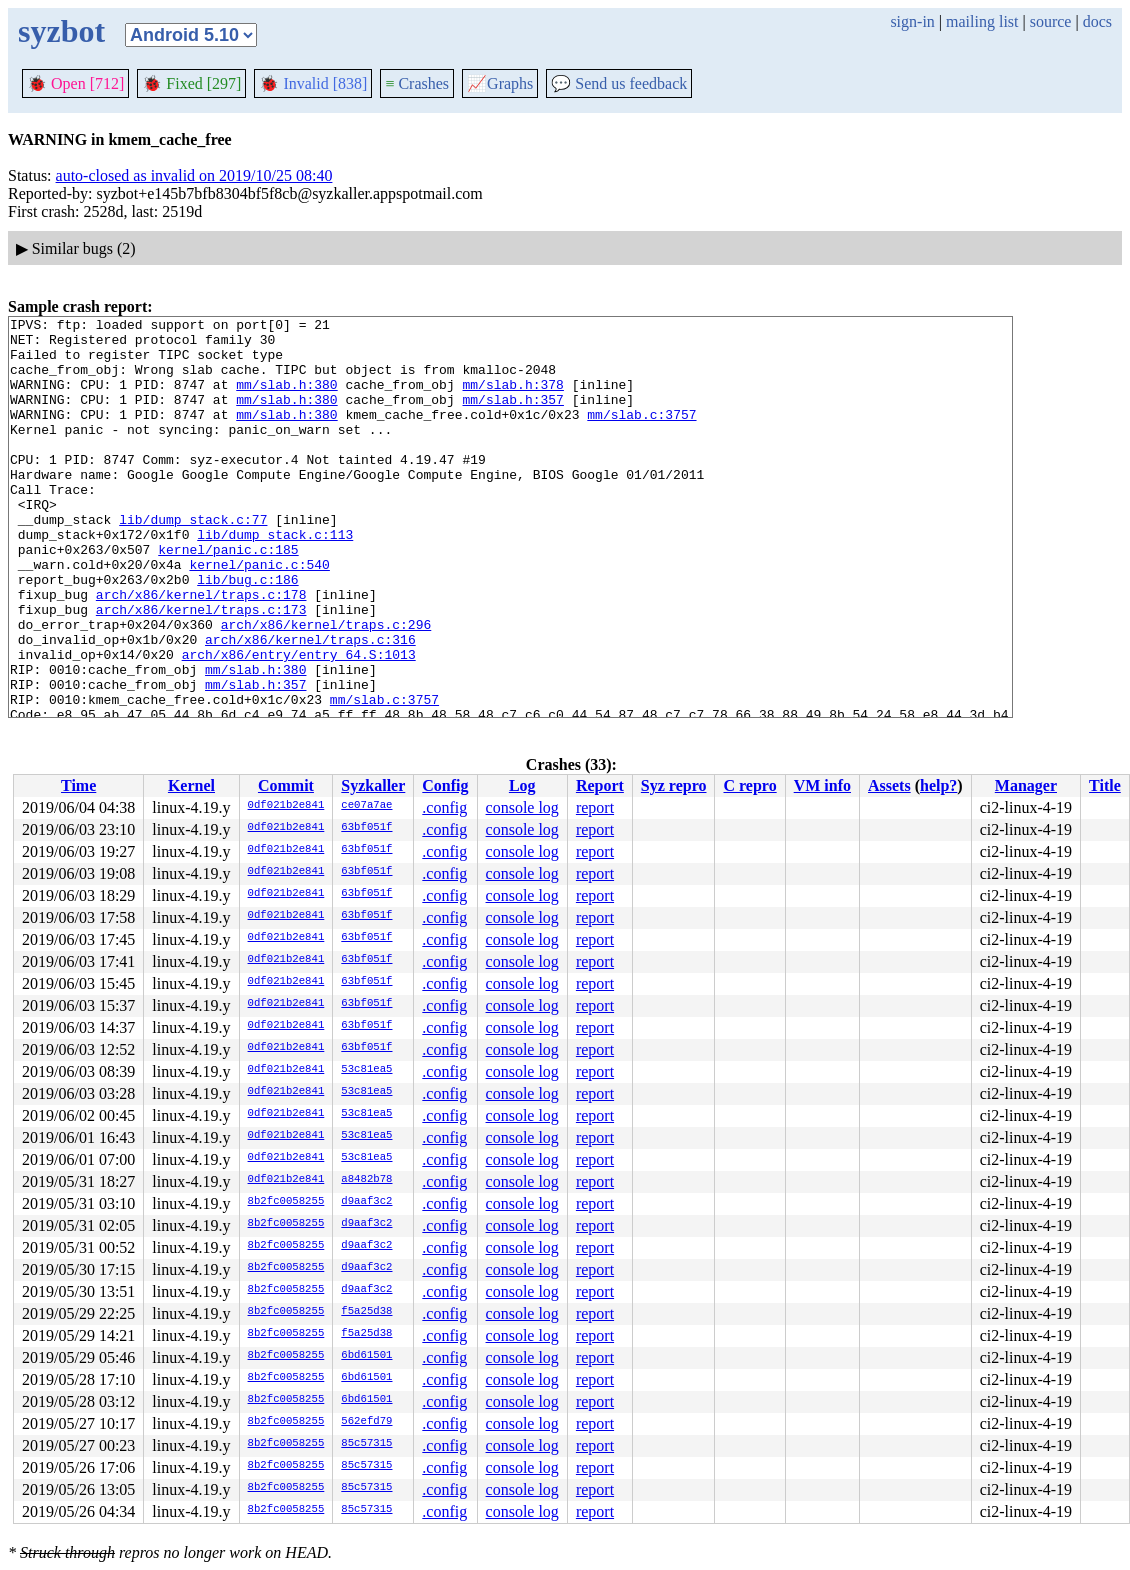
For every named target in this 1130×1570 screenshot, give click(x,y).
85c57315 (366, 1444)
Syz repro (674, 785)
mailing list (982, 21)
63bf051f (366, 828)
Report (600, 785)
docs (1097, 21)
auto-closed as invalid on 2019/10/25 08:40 (194, 175)
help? (938, 785)
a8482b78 (366, 1180)
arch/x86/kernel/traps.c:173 (201, 669)
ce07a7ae (366, 806)
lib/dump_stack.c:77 (193, 561)
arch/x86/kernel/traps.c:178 (201, 651)
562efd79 (366, 1422)
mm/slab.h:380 (286, 399)
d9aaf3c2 (366, 1202)
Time (78, 785)
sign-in (912, 21)
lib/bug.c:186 (247, 633)
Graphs (500, 83)
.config (444, 807)
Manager (1026, 785)
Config (445, 785)
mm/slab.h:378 (512, 399)
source (1051, 21)
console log (522, 807)
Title (1105, 785)
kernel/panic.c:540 (259, 615)
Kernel (191, 785)
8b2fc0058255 (286, 1202)
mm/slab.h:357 (512, 417)
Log (522, 785)
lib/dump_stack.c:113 (275, 579)
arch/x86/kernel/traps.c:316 (310, 705)
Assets (889, 785)
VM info (822, 785)
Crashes (417, 83)
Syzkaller (373, 785)
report (595, 807)
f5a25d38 (366, 1312)
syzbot (61, 31)
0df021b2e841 (286, 806)
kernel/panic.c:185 (228, 597)
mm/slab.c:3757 (641, 435)
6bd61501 (366, 1356)
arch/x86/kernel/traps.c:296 (326, 687)
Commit (286, 785)
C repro (749, 785)
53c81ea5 (366, 1070)
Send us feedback (619, 83)
